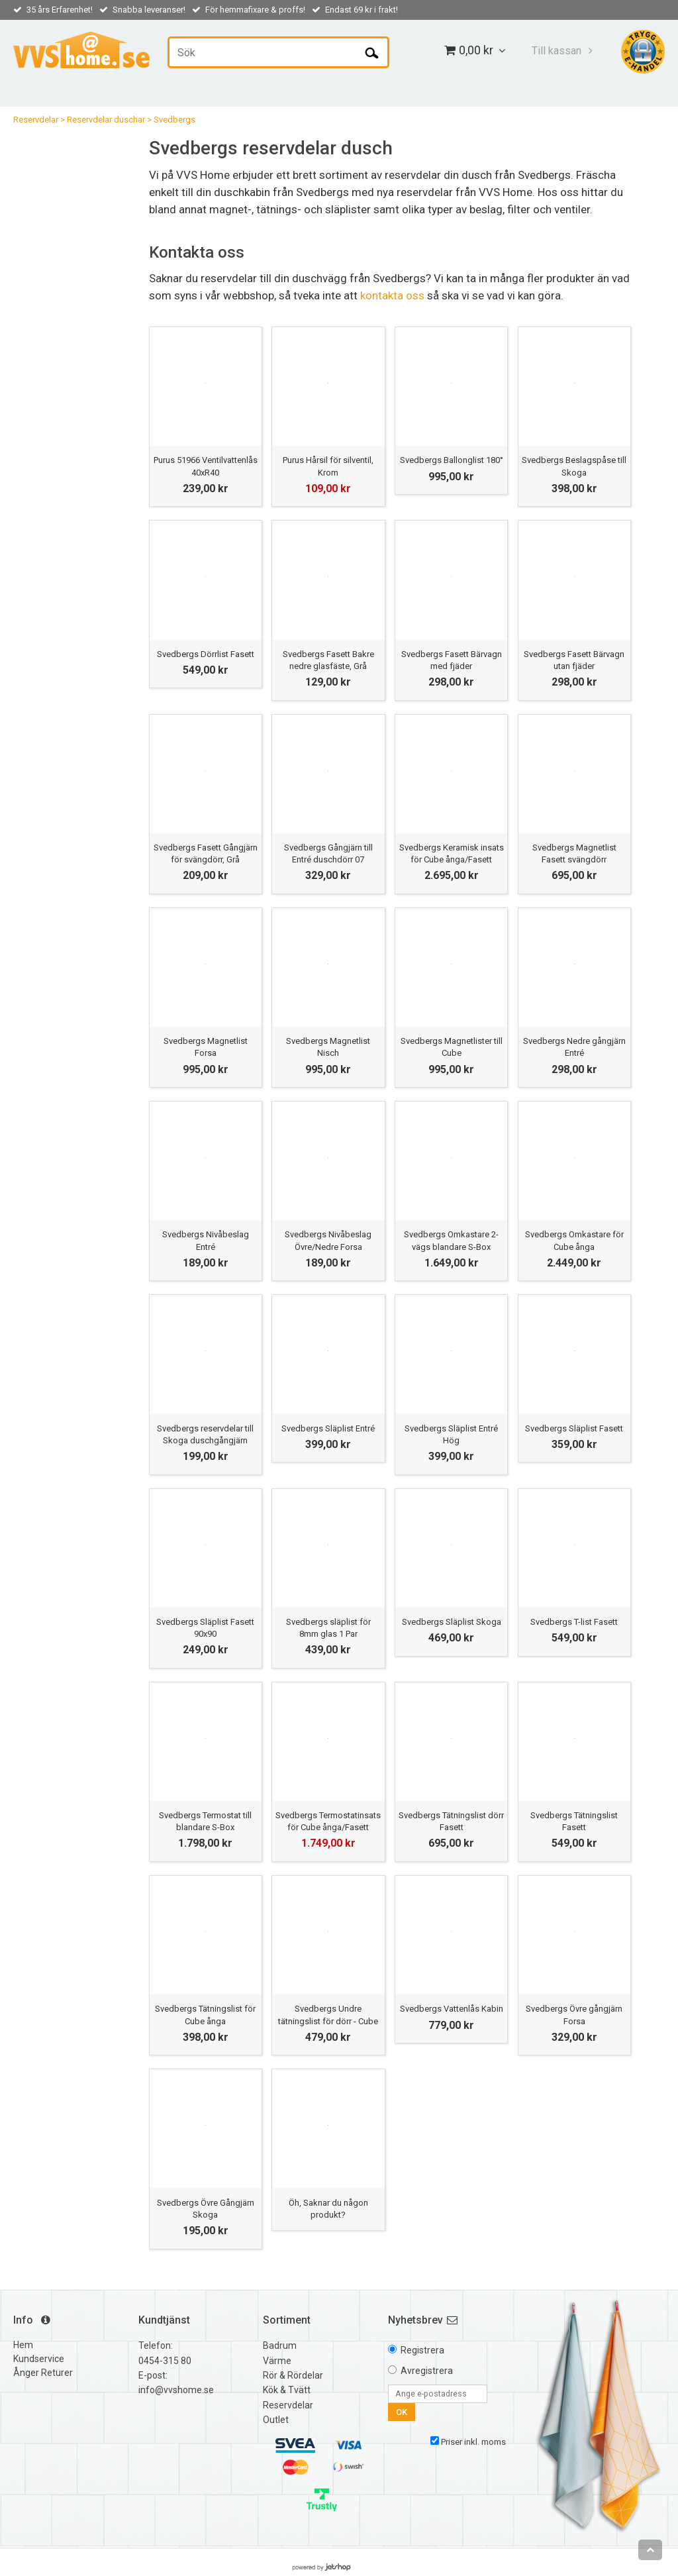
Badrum (280, 2345)
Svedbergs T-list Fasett (574, 1622)
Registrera (422, 2350)
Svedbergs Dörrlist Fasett (205, 654)
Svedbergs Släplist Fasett (574, 1428)
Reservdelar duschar (106, 120)
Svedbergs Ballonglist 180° (451, 460)
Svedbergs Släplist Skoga (451, 1622)
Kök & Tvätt (287, 2390)
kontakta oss (392, 295)
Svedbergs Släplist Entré (328, 1428)
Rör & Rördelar (293, 2375)
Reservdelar (35, 120)
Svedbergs (174, 120)
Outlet (276, 2419)
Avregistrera (427, 2370)
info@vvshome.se (176, 2390)
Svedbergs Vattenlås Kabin (451, 2009)
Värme (277, 2360)
